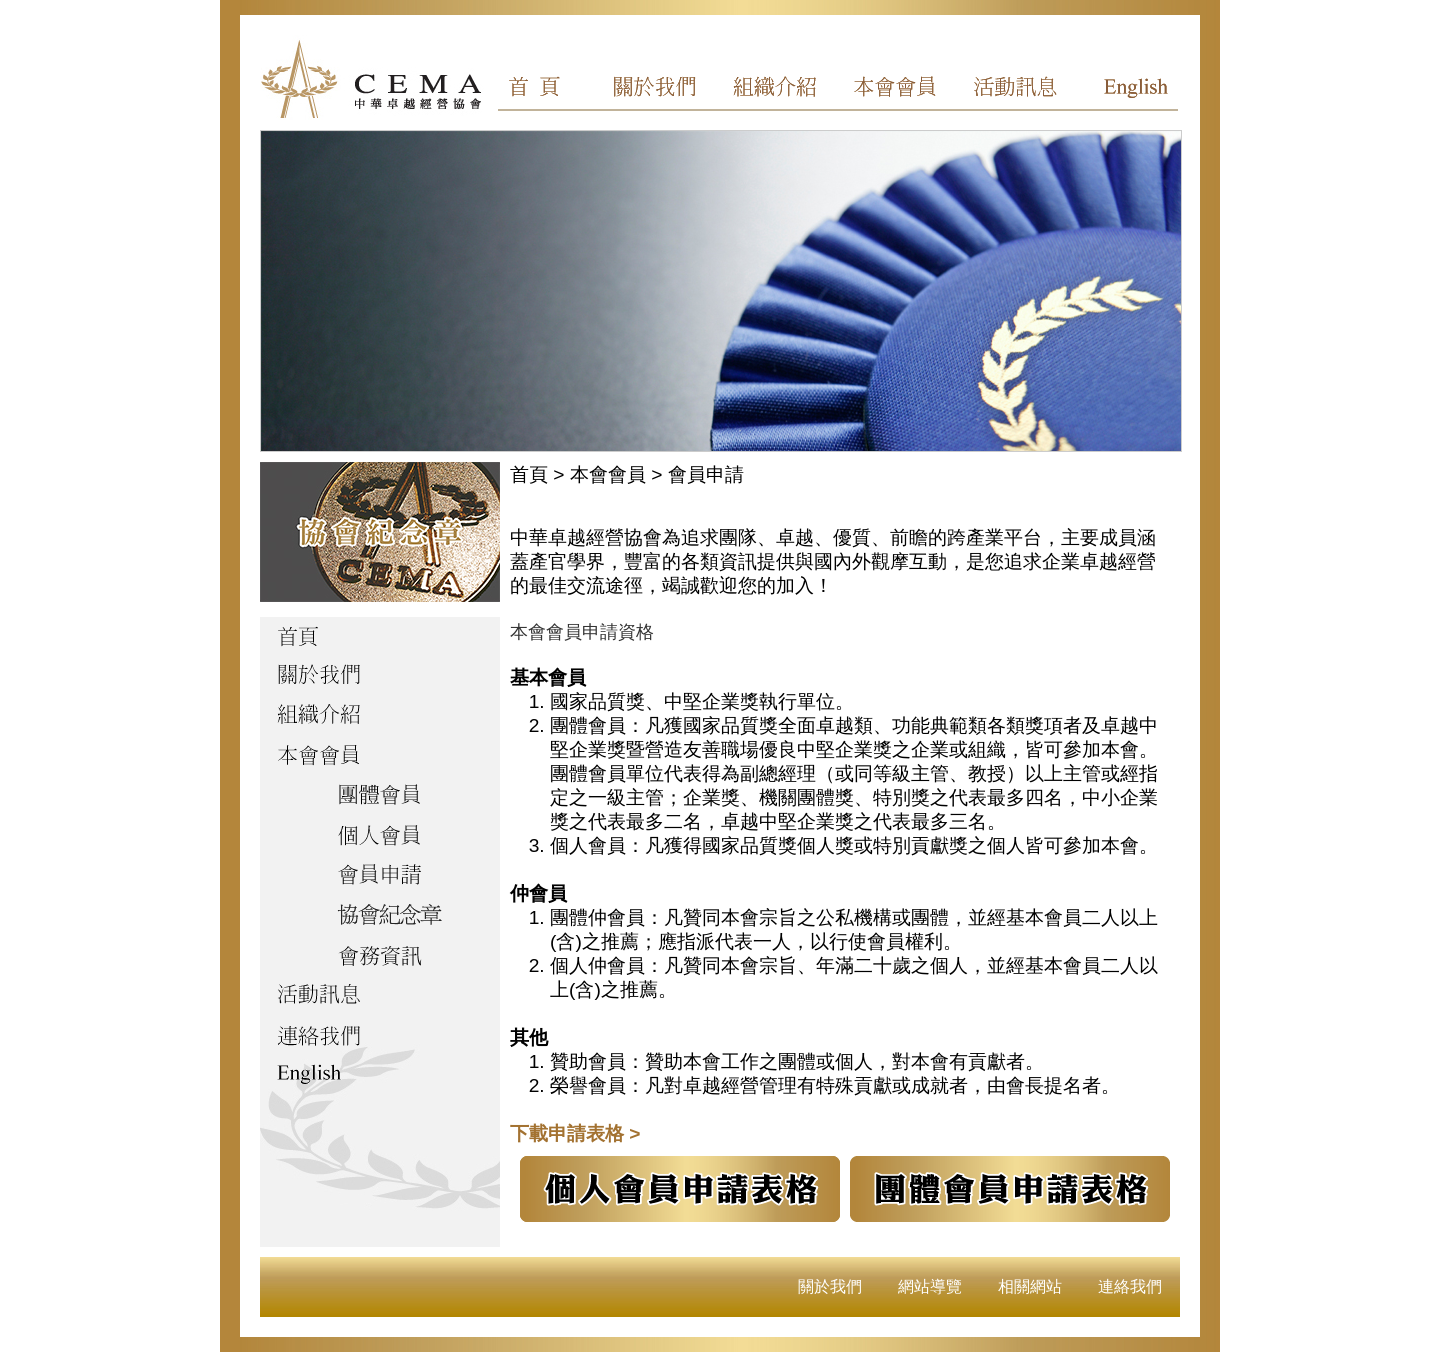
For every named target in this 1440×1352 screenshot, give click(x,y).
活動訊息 (1009, 90)
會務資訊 (380, 957)
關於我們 (667, 90)
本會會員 (895, 90)
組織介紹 (781, 90)
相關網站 (1030, 1286)
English (1123, 90)
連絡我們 (1130, 1286)
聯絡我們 (380, 1037)
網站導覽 (930, 1286)
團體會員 (380, 797)
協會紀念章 (380, 917)
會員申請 (380, 877)
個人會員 (380, 837)
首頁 (553, 90)
